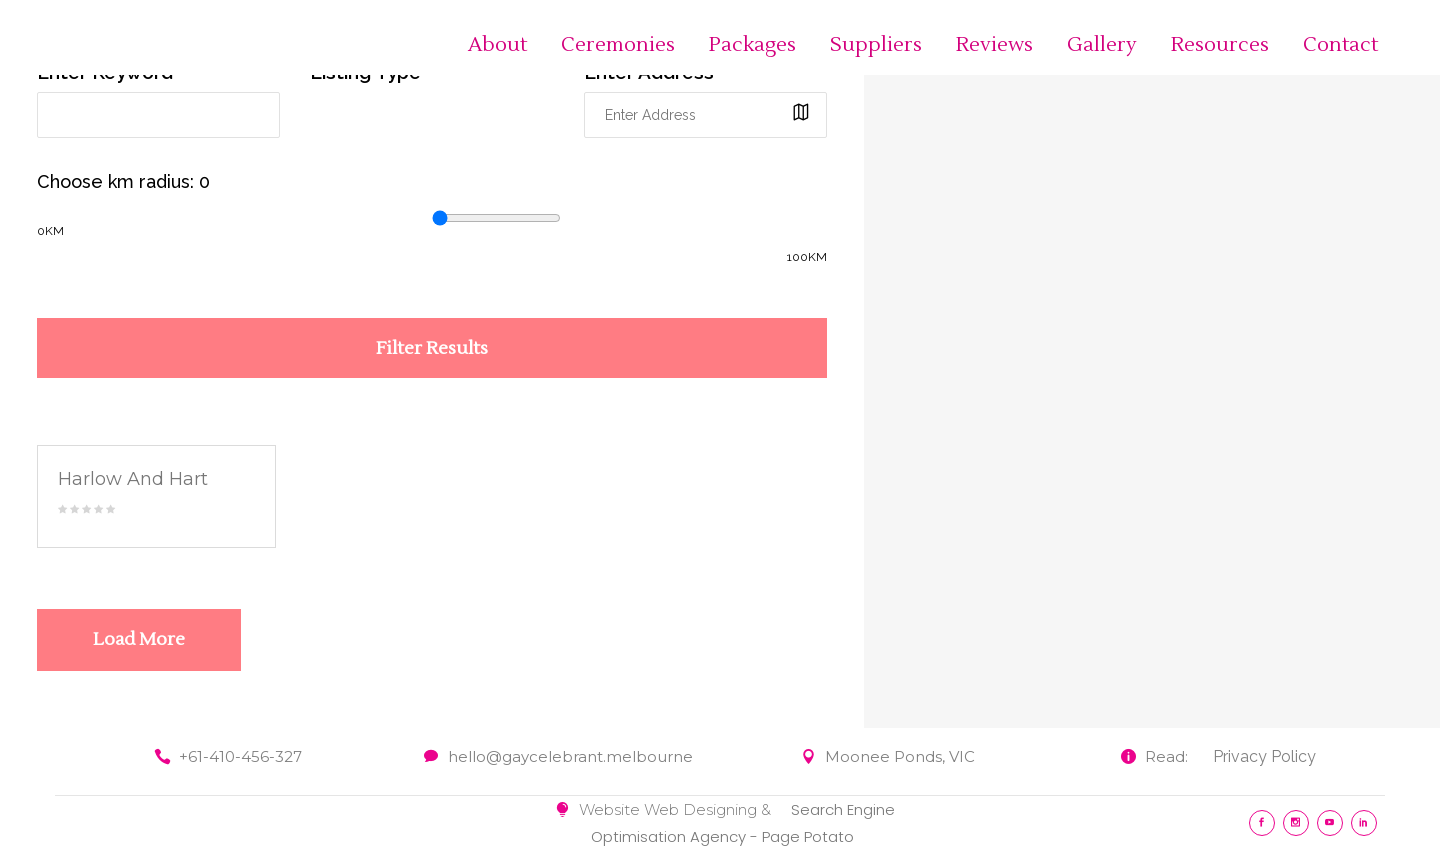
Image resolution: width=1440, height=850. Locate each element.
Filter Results (432, 348)
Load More (139, 639)
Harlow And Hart (133, 479)
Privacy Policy (1264, 756)
